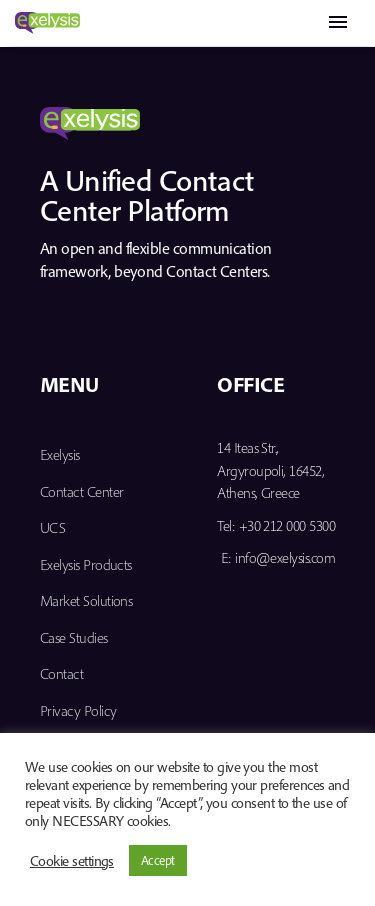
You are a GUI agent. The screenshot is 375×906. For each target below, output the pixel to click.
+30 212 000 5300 (287, 525)
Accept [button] (158, 860)
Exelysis (60, 454)
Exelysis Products (86, 564)
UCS (52, 527)
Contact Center (81, 491)
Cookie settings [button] (72, 861)
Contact (61, 673)
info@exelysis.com (285, 557)
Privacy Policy (78, 710)
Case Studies (74, 637)
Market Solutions (86, 600)
